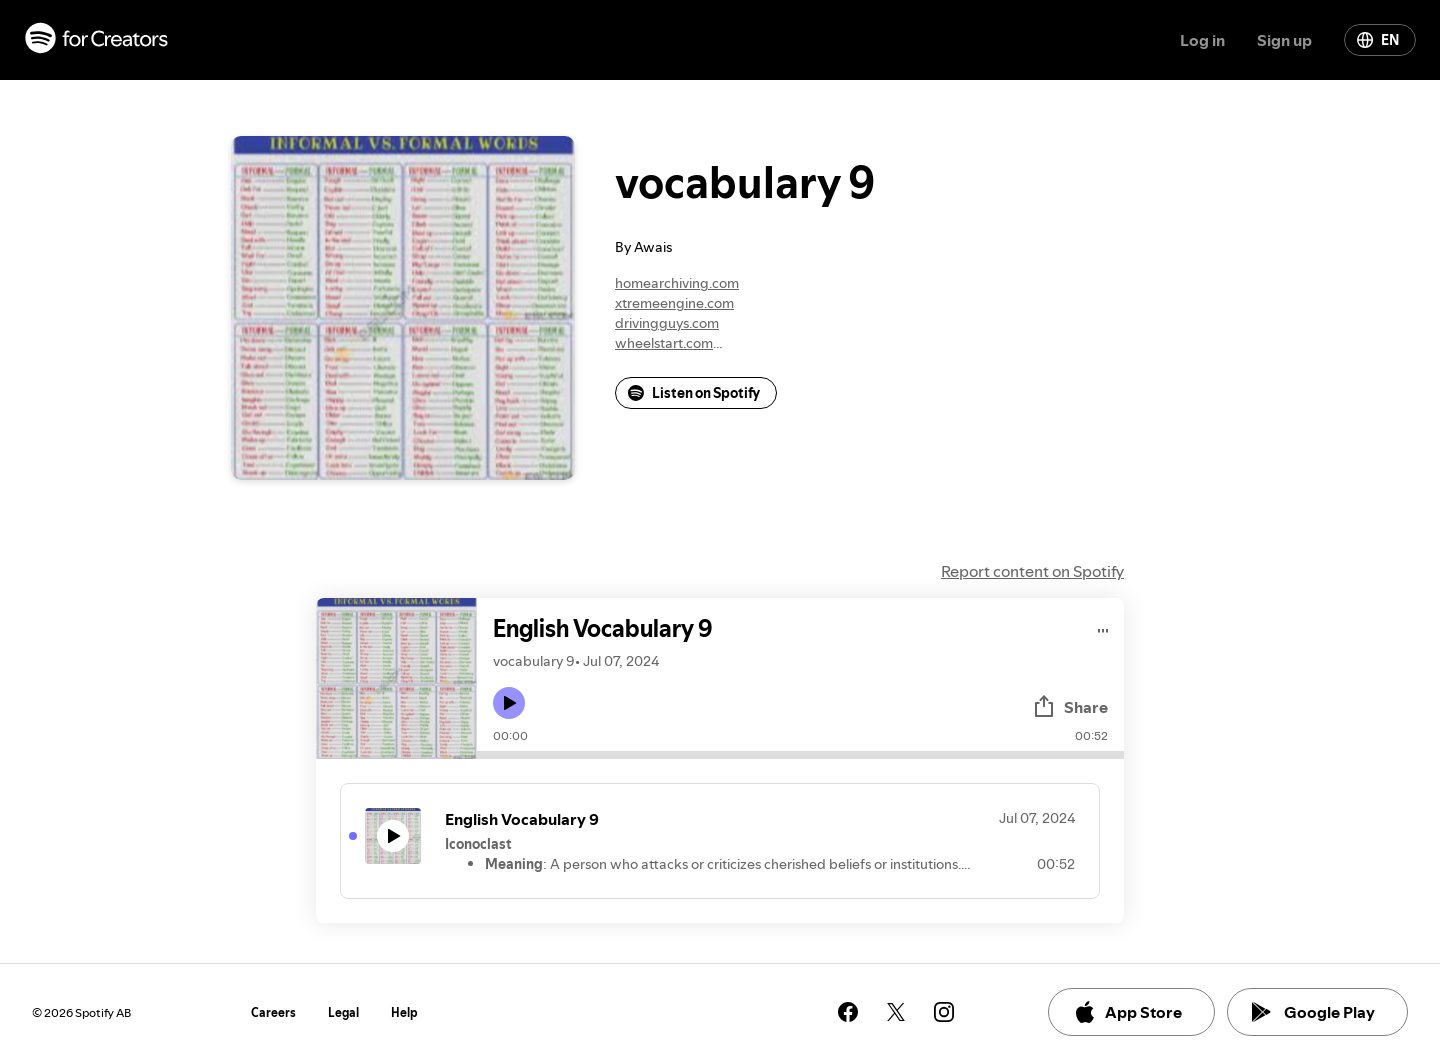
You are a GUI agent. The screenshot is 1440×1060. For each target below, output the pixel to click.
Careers (273, 1012)
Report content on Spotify (1032, 571)
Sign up (1284, 40)
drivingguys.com (667, 323)
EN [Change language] (1378, 40)
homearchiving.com (677, 283)
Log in (1202, 40)
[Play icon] (509, 703)
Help (404, 1012)
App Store (1127, 1012)
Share (1070, 707)
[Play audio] (1103, 627)
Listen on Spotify (694, 393)
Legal (343, 1012)
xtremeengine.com (674, 303)
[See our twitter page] (896, 1012)
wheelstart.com (664, 343)
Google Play (1313, 1012)
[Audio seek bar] (800, 755)
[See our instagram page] (944, 1012)
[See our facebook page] (848, 1012)
